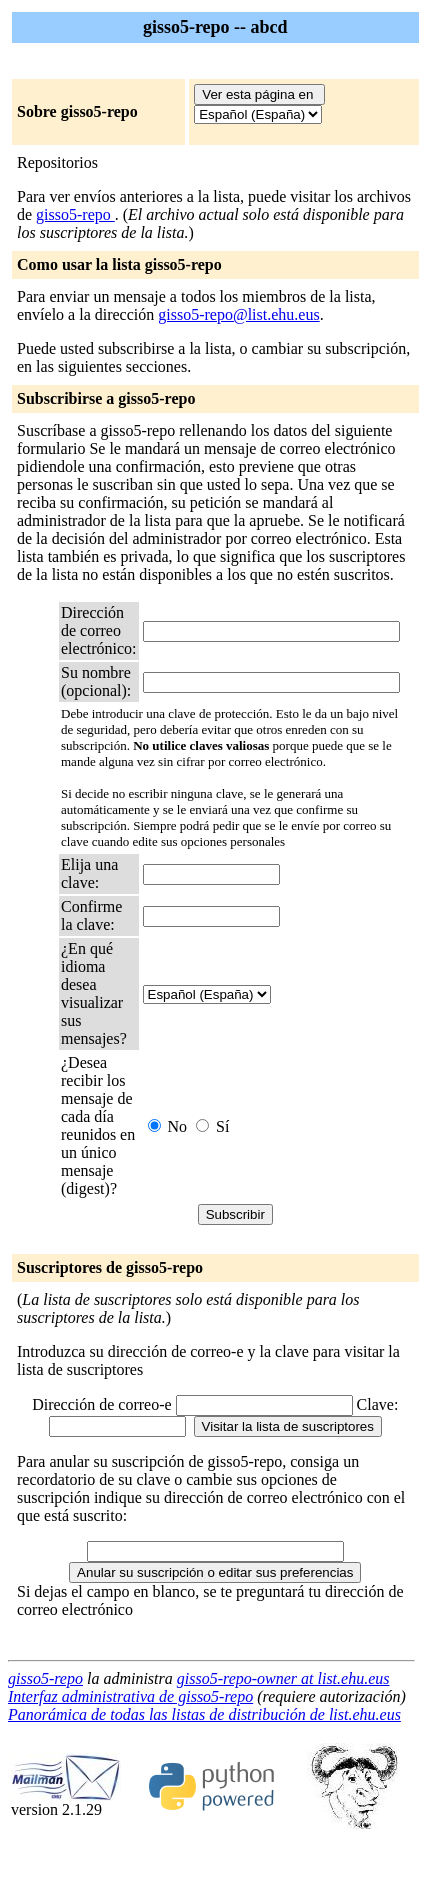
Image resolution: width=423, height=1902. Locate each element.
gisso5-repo (75, 214)
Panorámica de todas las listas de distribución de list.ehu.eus (204, 1714)
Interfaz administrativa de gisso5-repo (130, 1696)
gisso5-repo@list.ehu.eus (238, 314)
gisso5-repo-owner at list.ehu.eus (283, 1678)
